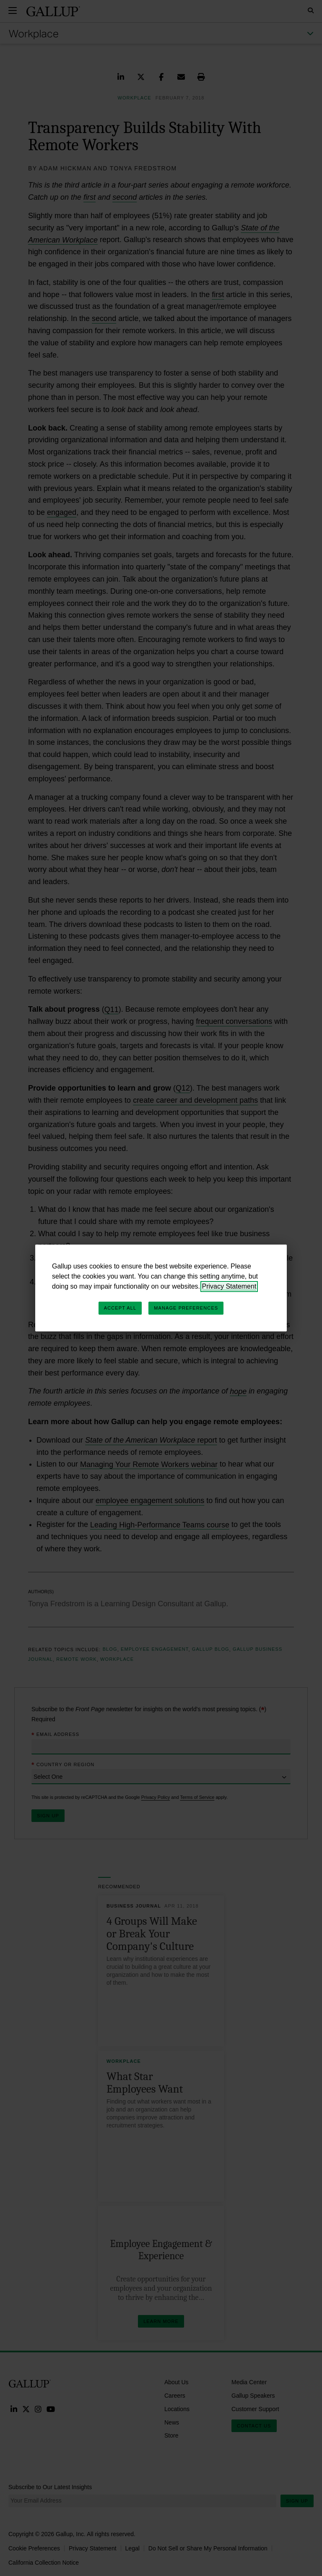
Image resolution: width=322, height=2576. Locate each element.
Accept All (120, 1307)
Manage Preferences (186, 1307)
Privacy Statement (229, 1286)
